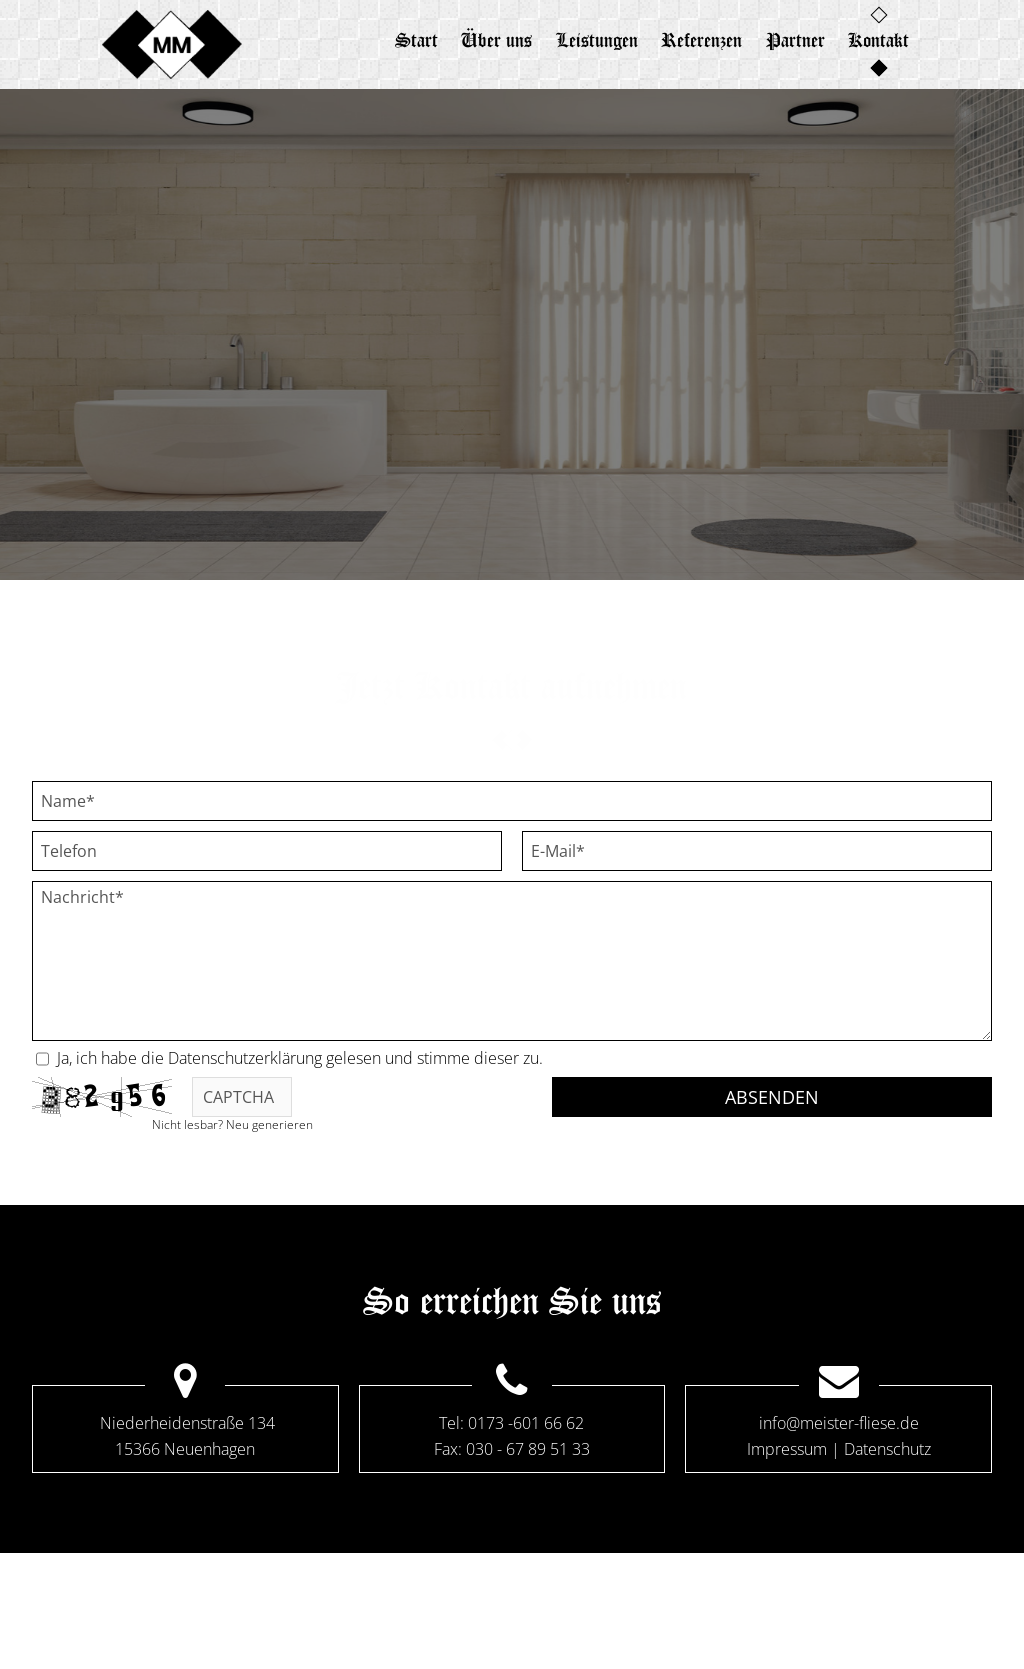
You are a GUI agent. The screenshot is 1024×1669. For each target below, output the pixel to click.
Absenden (772, 1097)
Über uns (487, 39)
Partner (805, 39)
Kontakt (895, 39)
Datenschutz (887, 1449)
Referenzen (705, 39)
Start (400, 39)
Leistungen (594, 39)
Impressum (787, 1449)
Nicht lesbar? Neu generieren (232, 1124)
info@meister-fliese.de (839, 1423)
